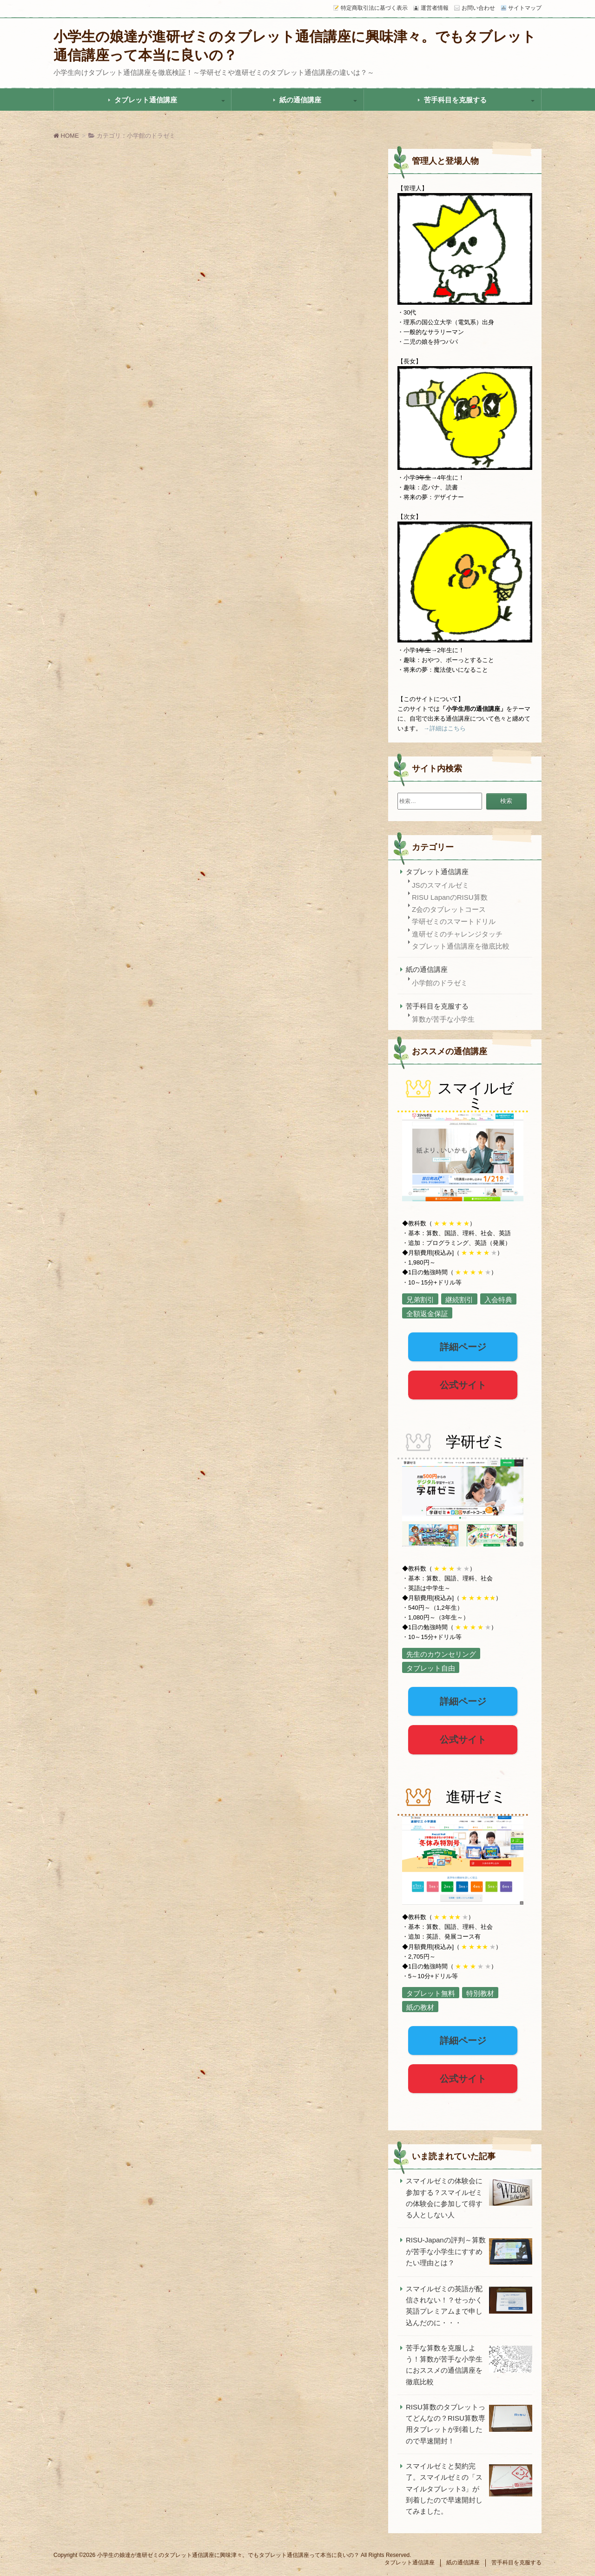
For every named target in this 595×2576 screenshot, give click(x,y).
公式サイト (463, 1385)
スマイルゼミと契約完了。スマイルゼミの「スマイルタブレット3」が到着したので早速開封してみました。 (444, 2488)
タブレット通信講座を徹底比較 (460, 946)
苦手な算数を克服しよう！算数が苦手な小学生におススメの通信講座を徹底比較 (444, 2365)
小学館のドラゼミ (440, 983)
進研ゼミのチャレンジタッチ (457, 934)
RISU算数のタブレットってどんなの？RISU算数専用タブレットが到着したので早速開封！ (445, 2424)
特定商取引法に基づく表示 (374, 8)
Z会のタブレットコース (449, 909)
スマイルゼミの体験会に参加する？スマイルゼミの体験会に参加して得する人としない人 (444, 2198)
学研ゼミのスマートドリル (454, 921)
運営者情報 (435, 8)
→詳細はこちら (444, 728)
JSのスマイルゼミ (440, 885)
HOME (66, 135)
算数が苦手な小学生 (443, 1019)
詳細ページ (463, 1347)
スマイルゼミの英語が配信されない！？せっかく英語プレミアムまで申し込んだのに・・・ (444, 2306)
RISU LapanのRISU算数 (450, 897)
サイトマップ (525, 8)
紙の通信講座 (300, 100)
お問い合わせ (478, 8)
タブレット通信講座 (145, 100)
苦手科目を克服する (455, 100)
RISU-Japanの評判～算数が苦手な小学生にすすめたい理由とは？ (446, 2251)
